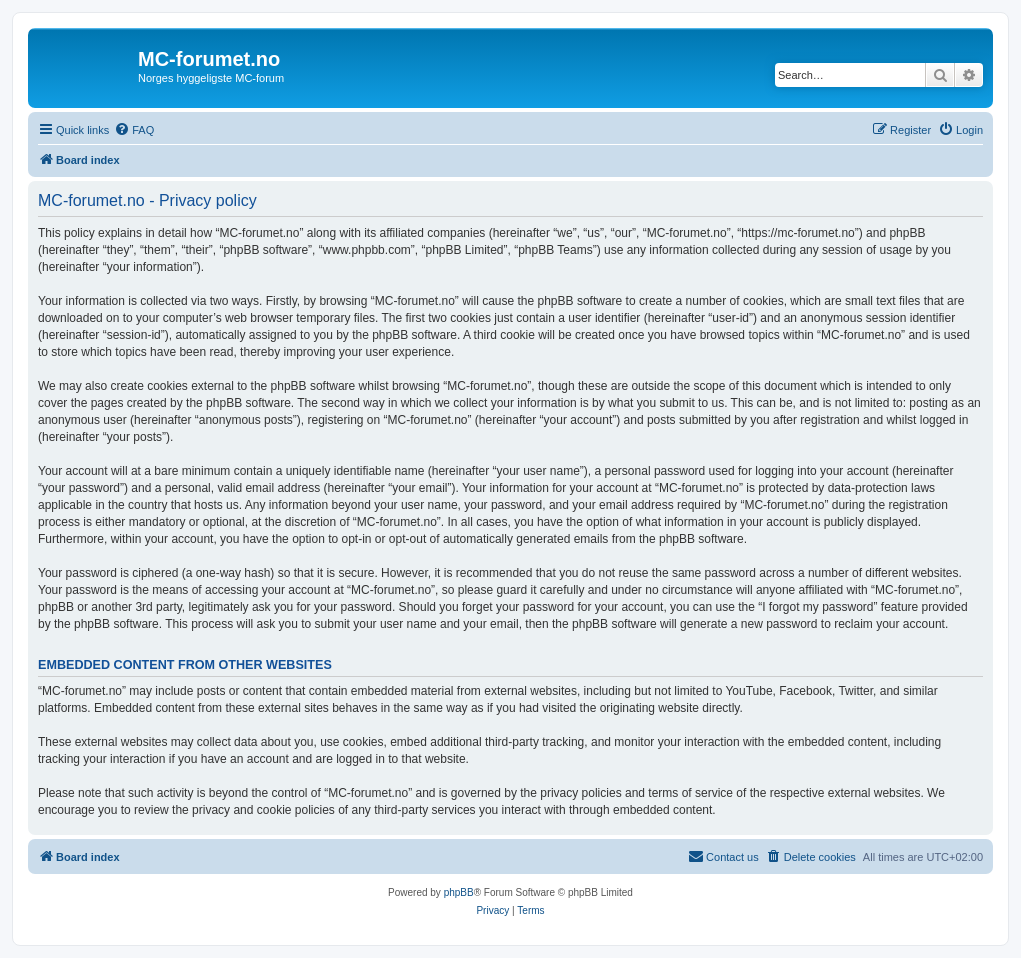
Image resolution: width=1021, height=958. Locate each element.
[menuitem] (134, 130)
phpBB (459, 892)
